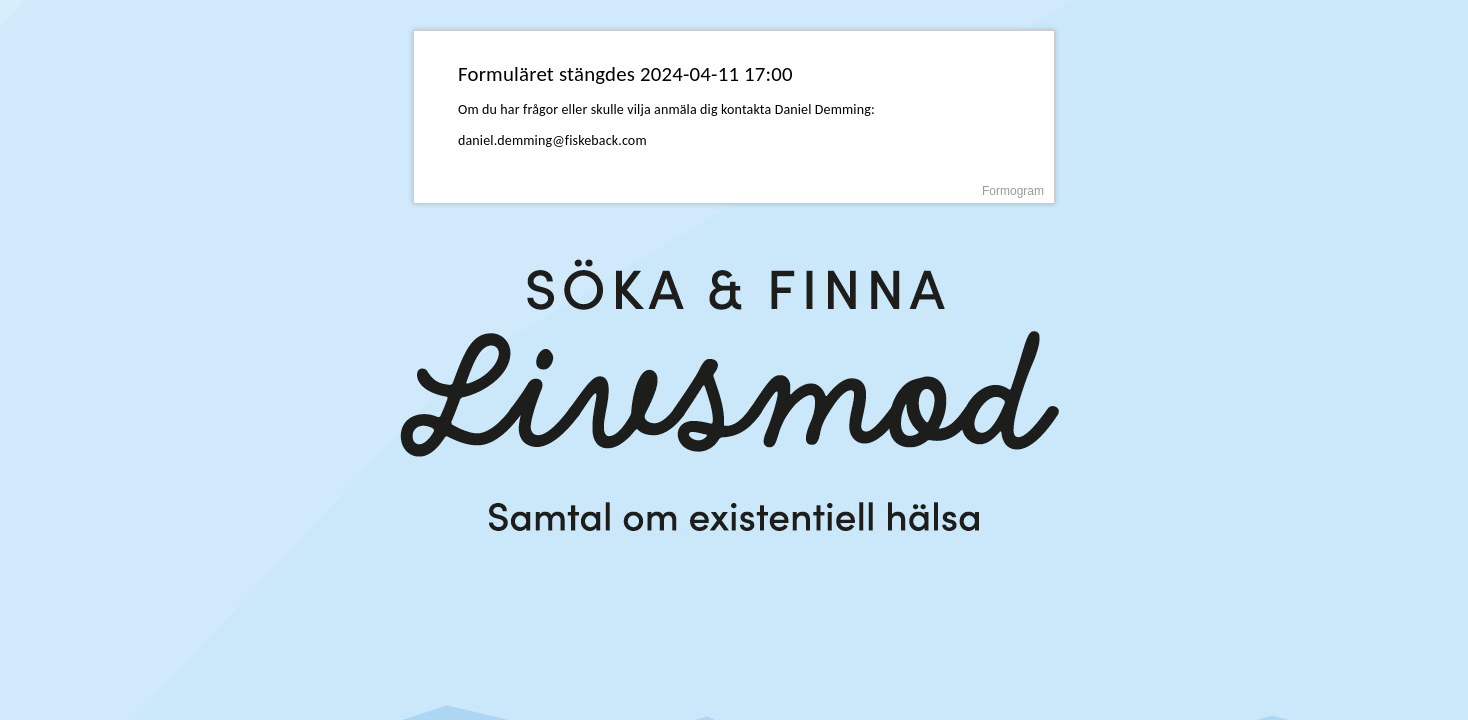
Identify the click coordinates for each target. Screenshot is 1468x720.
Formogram (1013, 191)
